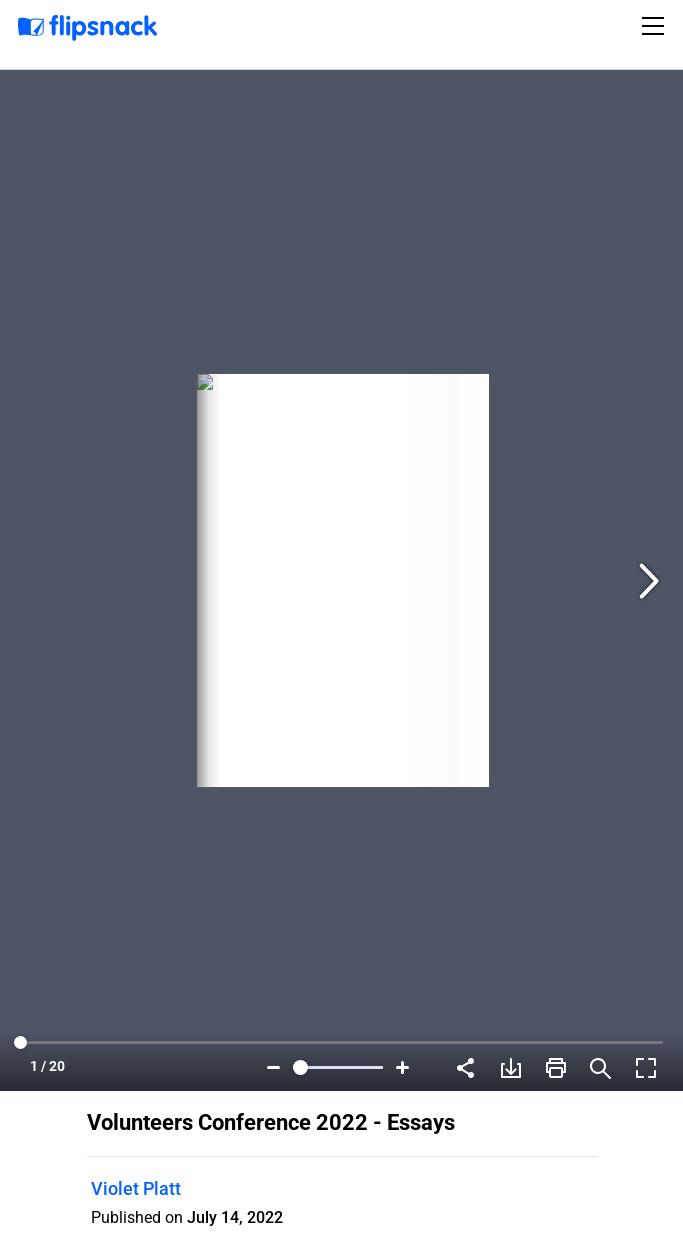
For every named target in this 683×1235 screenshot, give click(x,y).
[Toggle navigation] (656, 26)
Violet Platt (136, 1188)
